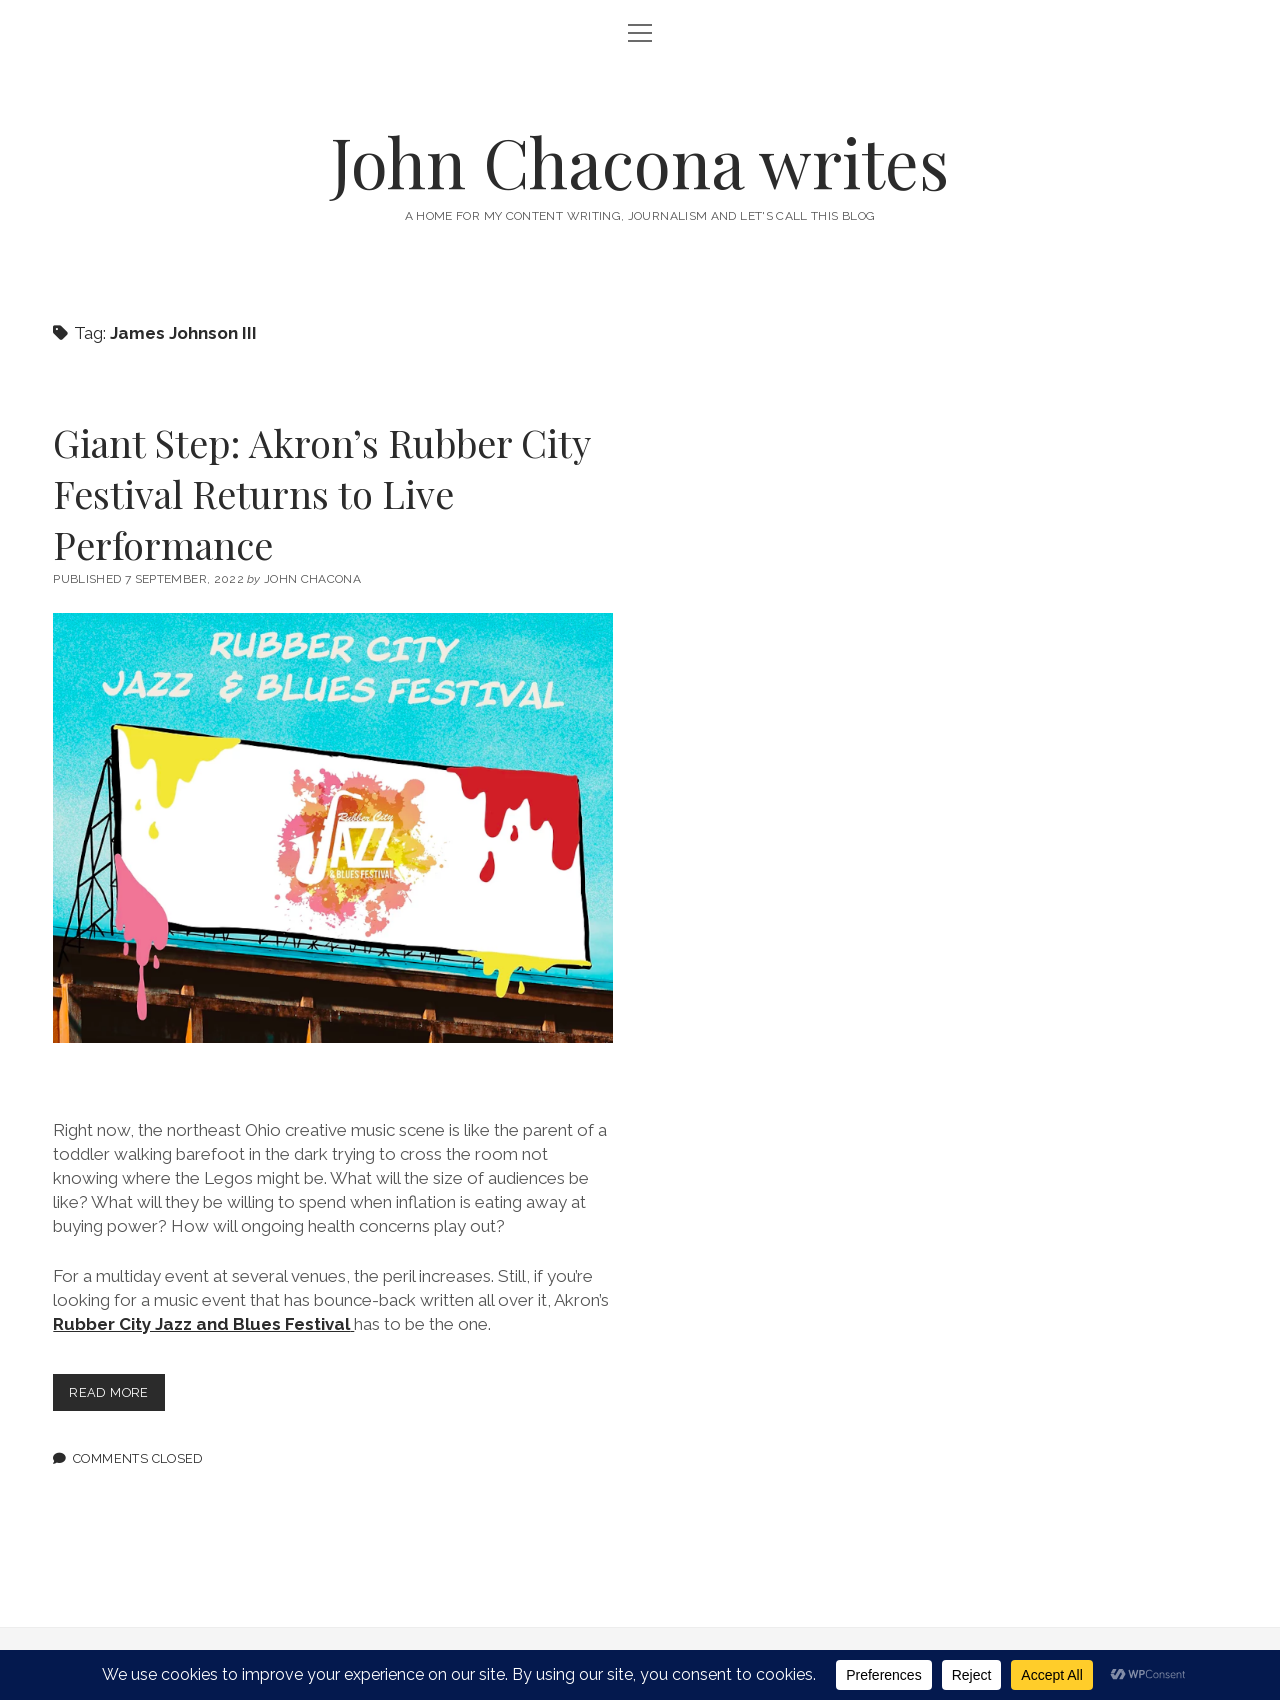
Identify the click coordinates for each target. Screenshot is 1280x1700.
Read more (116, 1396)
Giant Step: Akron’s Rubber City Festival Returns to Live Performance (321, 493)
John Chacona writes (640, 161)
